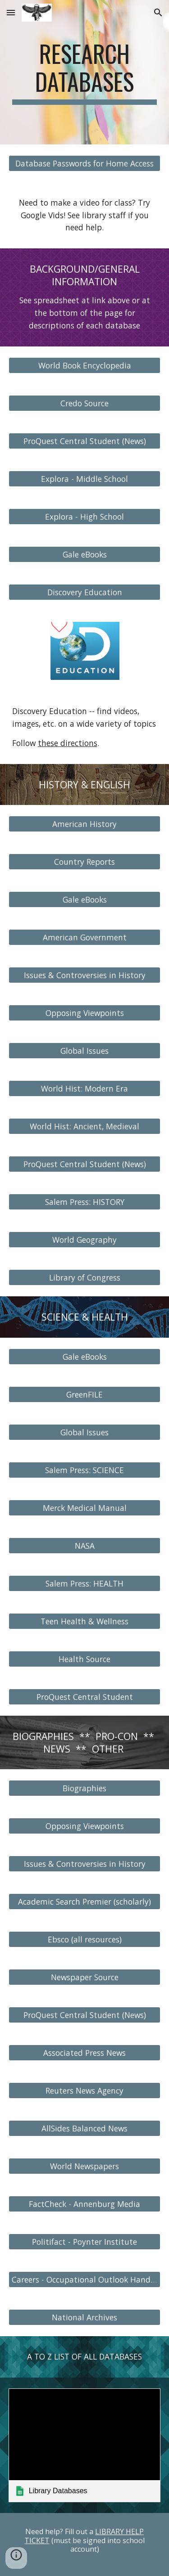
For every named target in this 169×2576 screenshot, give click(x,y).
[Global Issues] (84, 1051)
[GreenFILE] (84, 1394)
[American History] (84, 824)
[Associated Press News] (84, 2053)
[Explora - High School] (84, 516)
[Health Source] (84, 1659)
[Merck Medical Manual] (84, 1508)
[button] (11, 12)
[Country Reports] (84, 862)
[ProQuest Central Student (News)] (84, 441)
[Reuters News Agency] (84, 2091)
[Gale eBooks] (84, 554)
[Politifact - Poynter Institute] (84, 2242)
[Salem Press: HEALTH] (84, 1583)
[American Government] (84, 937)
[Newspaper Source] (84, 1977)
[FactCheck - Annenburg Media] (84, 2204)
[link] (85, 2445)
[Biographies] (84, 1788)
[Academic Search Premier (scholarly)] (84, 1902)
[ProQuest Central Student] (84, 1697)
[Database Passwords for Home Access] (84, 163)
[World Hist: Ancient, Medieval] (84, 1126)
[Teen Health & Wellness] (84, 1621)
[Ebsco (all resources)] (84, 1939)
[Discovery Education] (84, 592)
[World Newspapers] (84, 2166)
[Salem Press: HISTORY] (84, 1202)
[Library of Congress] (84, 1277)
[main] (85, 72)
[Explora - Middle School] (84, 478)
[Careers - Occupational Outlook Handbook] (84, 2280)
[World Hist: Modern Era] (84, 1088)
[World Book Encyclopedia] (84, 365)
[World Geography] (84, 1240)
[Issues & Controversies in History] (84, 975)
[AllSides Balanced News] (84, 2128)
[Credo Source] (84, 403)
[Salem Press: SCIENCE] (84, 1470)
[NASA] (84, 1546)
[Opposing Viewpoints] (84, 1013)
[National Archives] (84, 2317)
